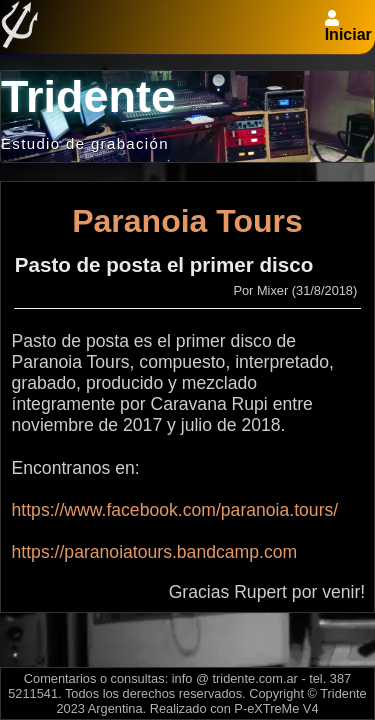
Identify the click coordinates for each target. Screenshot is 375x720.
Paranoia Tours (187, 221)
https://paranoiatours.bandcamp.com (155, 552)
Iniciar (348, 34)
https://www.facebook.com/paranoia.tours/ (175, 510)
